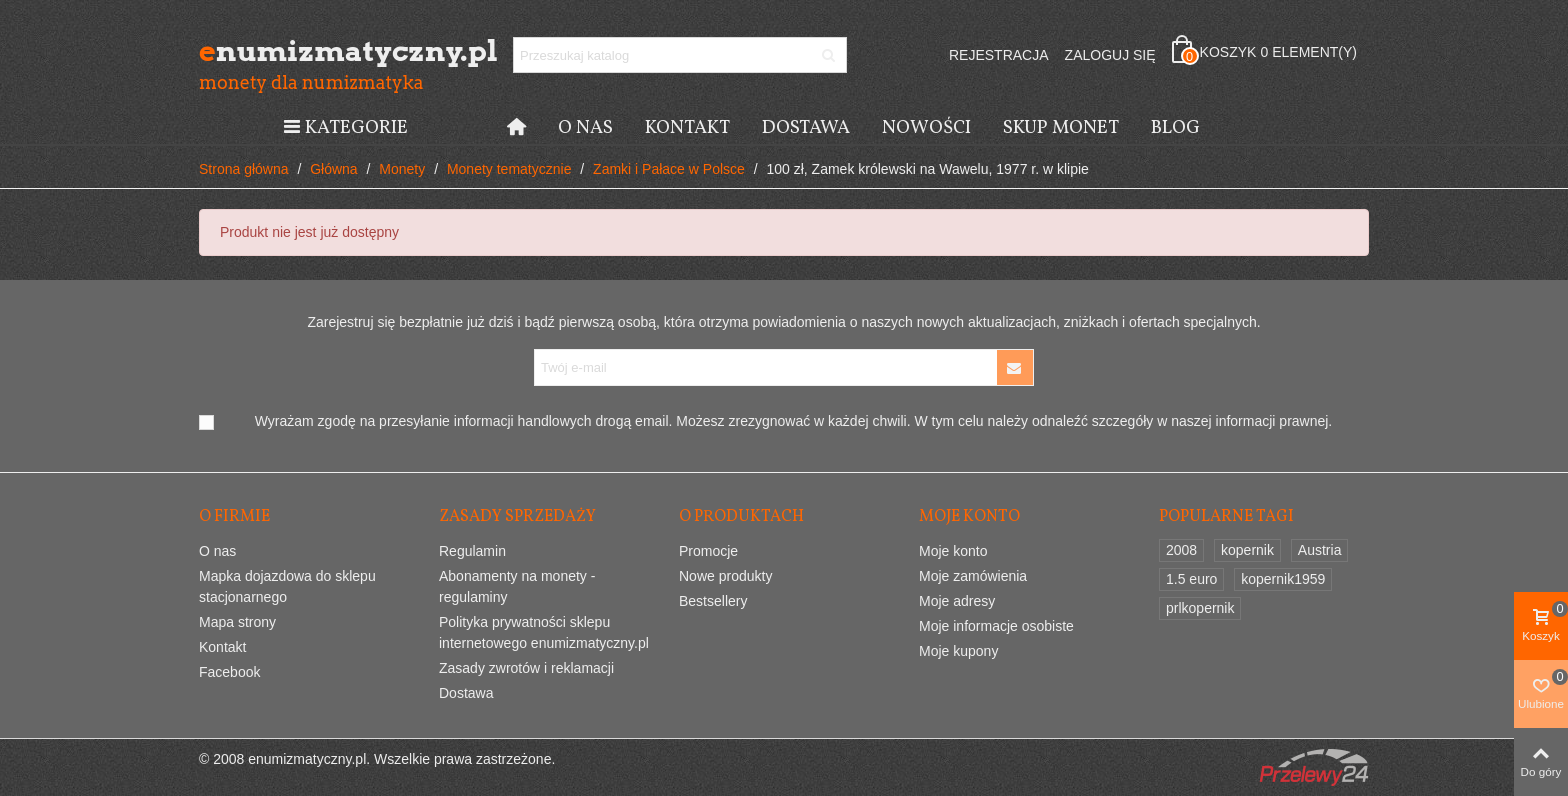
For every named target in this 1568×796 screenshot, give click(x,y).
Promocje (708, 551)
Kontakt (687, 128)
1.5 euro (1191, 579)
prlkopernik (1200, 608)
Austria (1320, 550)
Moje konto (953, 551)
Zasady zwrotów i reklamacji (526, 668)
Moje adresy (957, 601)
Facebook (229, 672)
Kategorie (345, 128)
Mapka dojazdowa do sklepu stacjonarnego (287, 586)
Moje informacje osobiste (996, 626)
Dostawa (806, 128)
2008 (1181, 550)
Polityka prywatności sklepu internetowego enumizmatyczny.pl (544, 632)
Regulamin (472, 551)
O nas (585, 128)
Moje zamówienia (973, 576)
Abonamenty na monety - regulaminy (517, 586)
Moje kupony (958, 651)
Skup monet (1061, 128)
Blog (1175, 128)
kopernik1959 (1283, 579)
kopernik (1247, 550)
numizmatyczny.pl (309, 51)
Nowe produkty (725, 576)
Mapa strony (237, 622)
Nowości (926, 128)
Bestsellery (713, 601)
